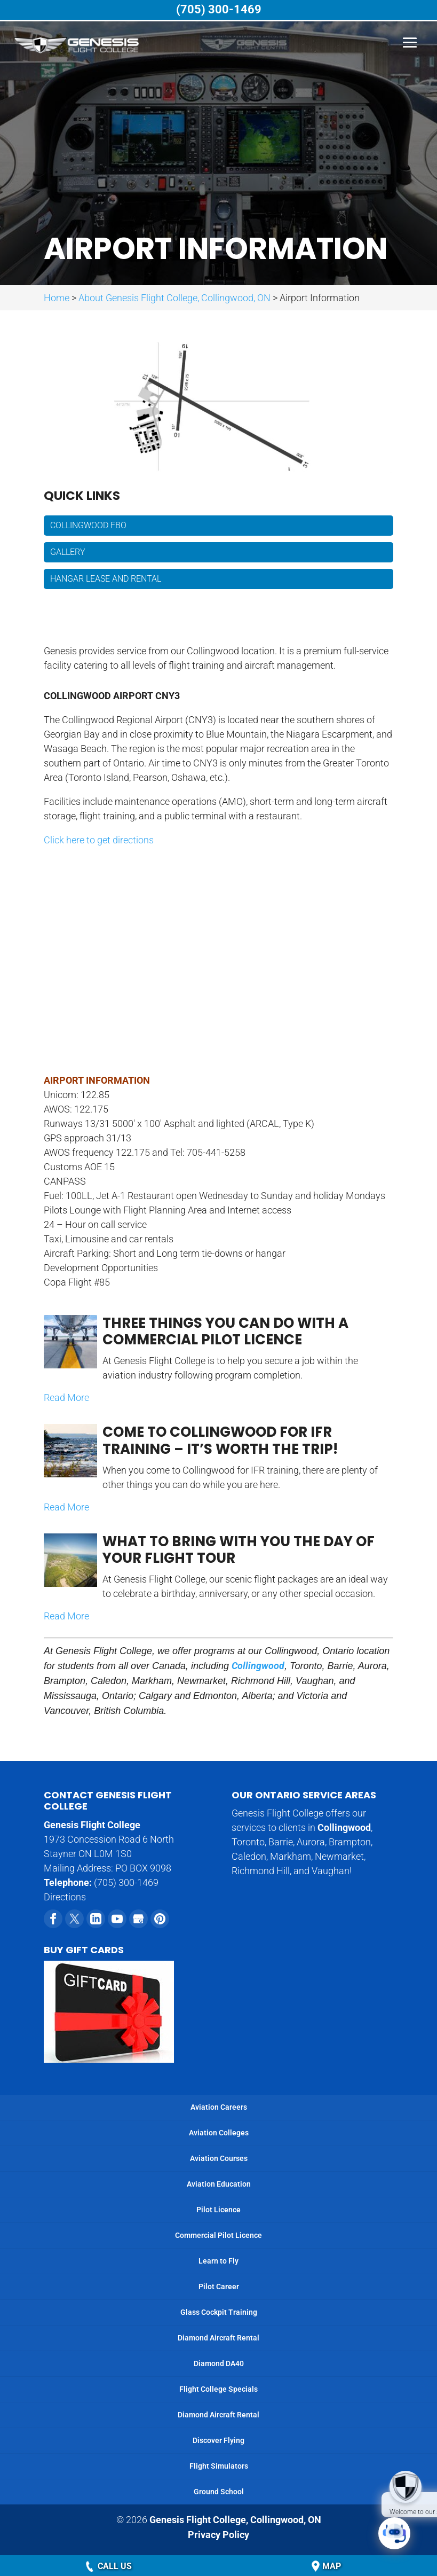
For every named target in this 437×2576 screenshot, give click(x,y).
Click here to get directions (99, 839)
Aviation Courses (219, 2158)
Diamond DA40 (219, 2363)
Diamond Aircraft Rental (218, 2338)
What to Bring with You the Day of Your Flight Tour (238, 1550)
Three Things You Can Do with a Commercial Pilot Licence (225, 1331)
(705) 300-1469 (218, 10)
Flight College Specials (218, 2389)
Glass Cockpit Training (218, 2312)
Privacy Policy (218, 2534)
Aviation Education (219, 2184)
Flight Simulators (218, 2466)
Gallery (67, 552)
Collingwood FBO (88, 525)
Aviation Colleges (219, 2132)
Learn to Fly (218, 2261)
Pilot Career (218, 2286)
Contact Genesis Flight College (108, 1800)
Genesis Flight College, (235, 2519)
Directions (65, 1896)
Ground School (219, 2491)
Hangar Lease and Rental (105, 579)
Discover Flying (218, 2440)
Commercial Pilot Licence (218, 2235)
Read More (66, 1397)
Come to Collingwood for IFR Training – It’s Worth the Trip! (220, 1440)
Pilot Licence (218, 2209)
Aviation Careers (218, 2107)
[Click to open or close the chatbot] (394, 2533)
